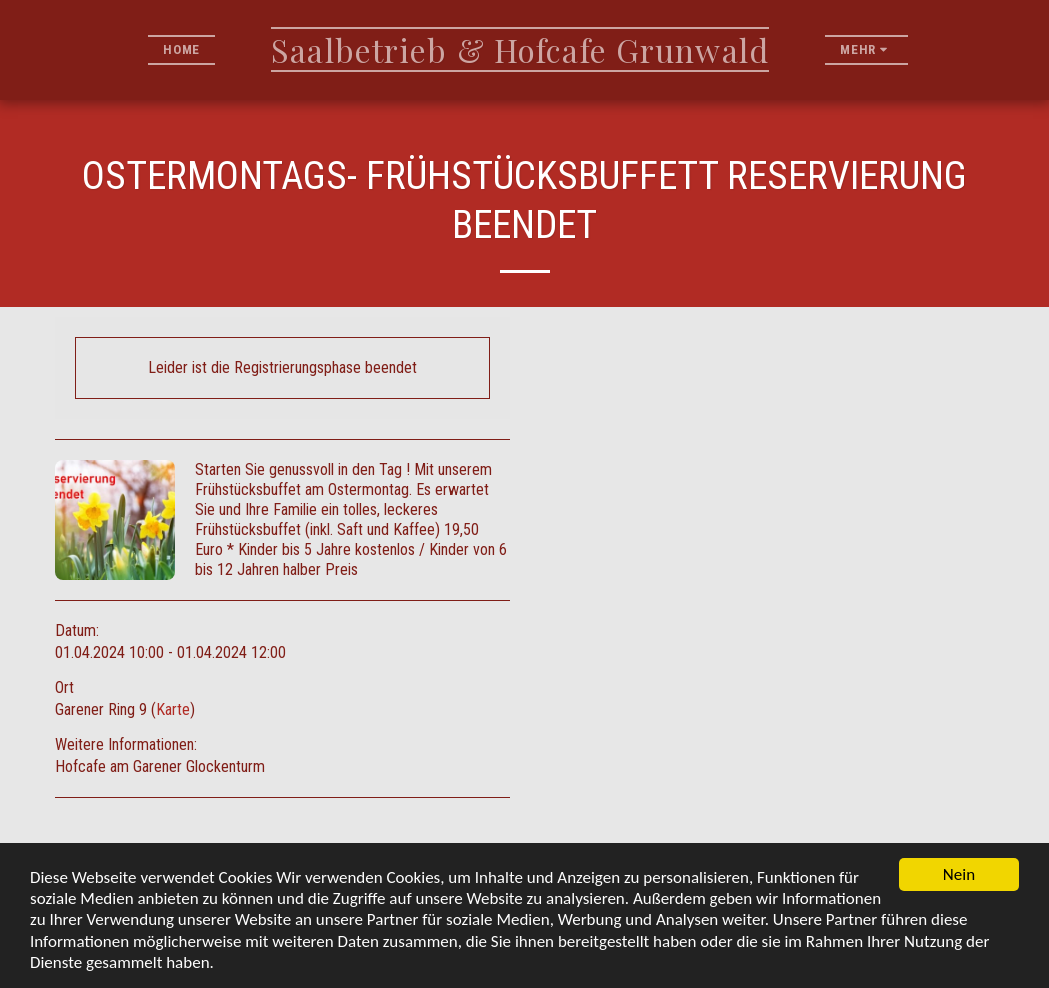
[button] (927, 49)
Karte (173, 709)
